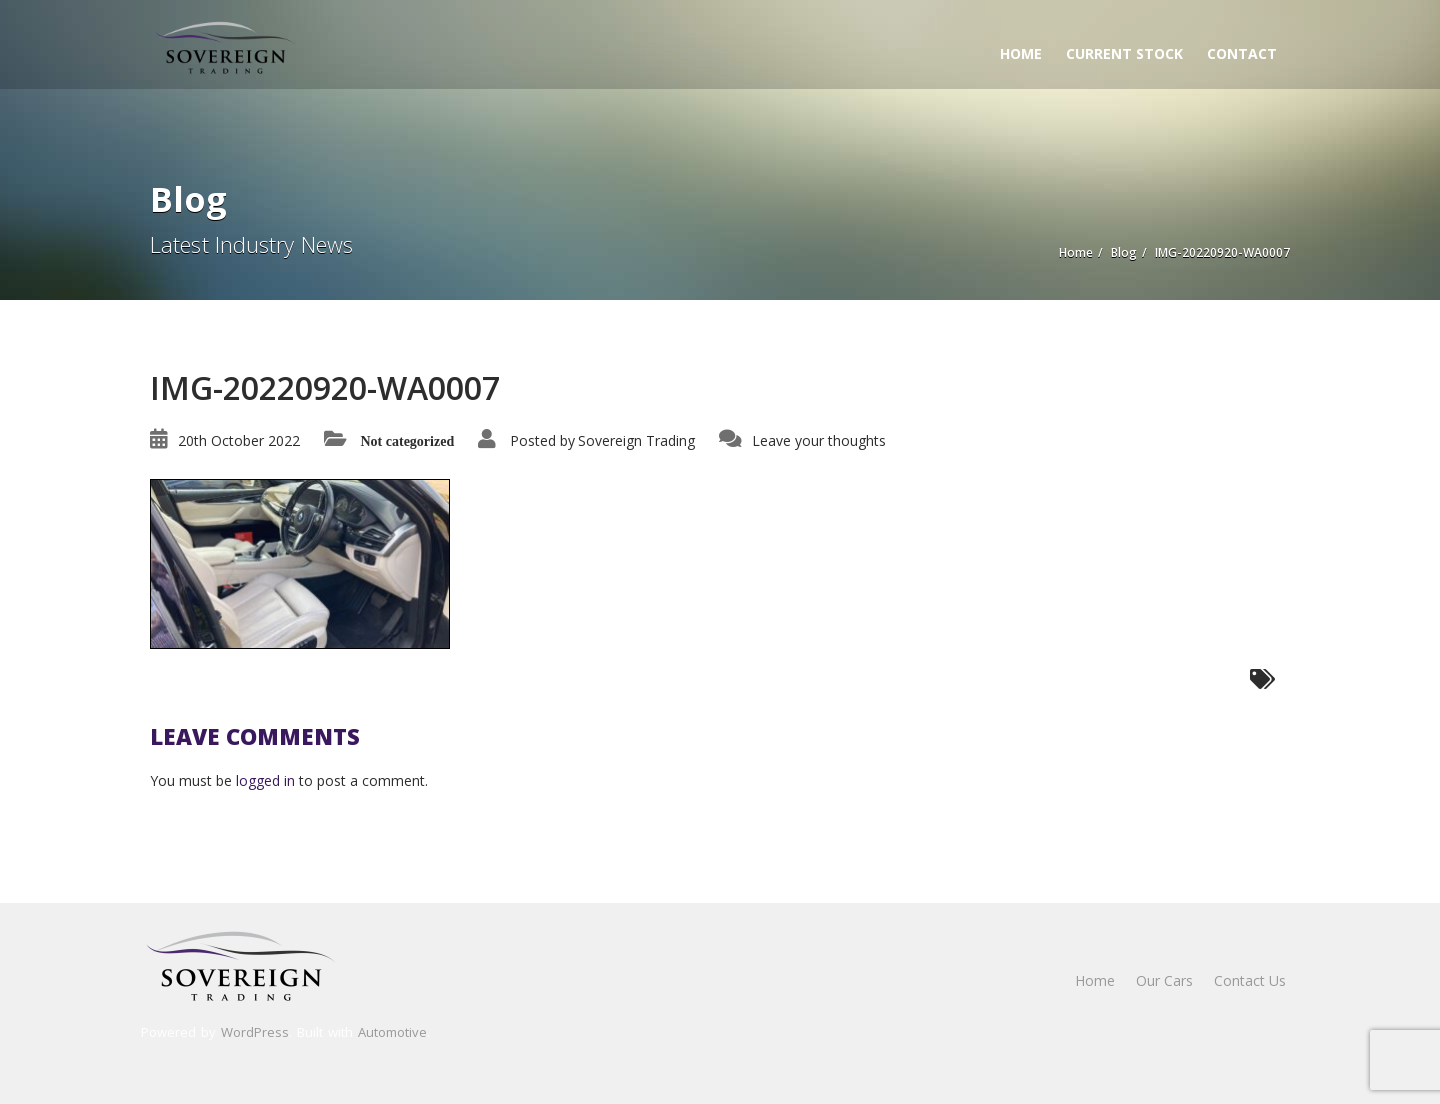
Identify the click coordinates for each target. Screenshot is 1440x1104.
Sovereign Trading (636, 440)
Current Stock (1124, 53)
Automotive (392, 1032)
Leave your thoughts (819, 440)
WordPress (255, 1032)
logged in (265, 780)
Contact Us (1250, 980)
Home (1021, 53)
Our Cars (1164, 980)
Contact (1242, 53)
